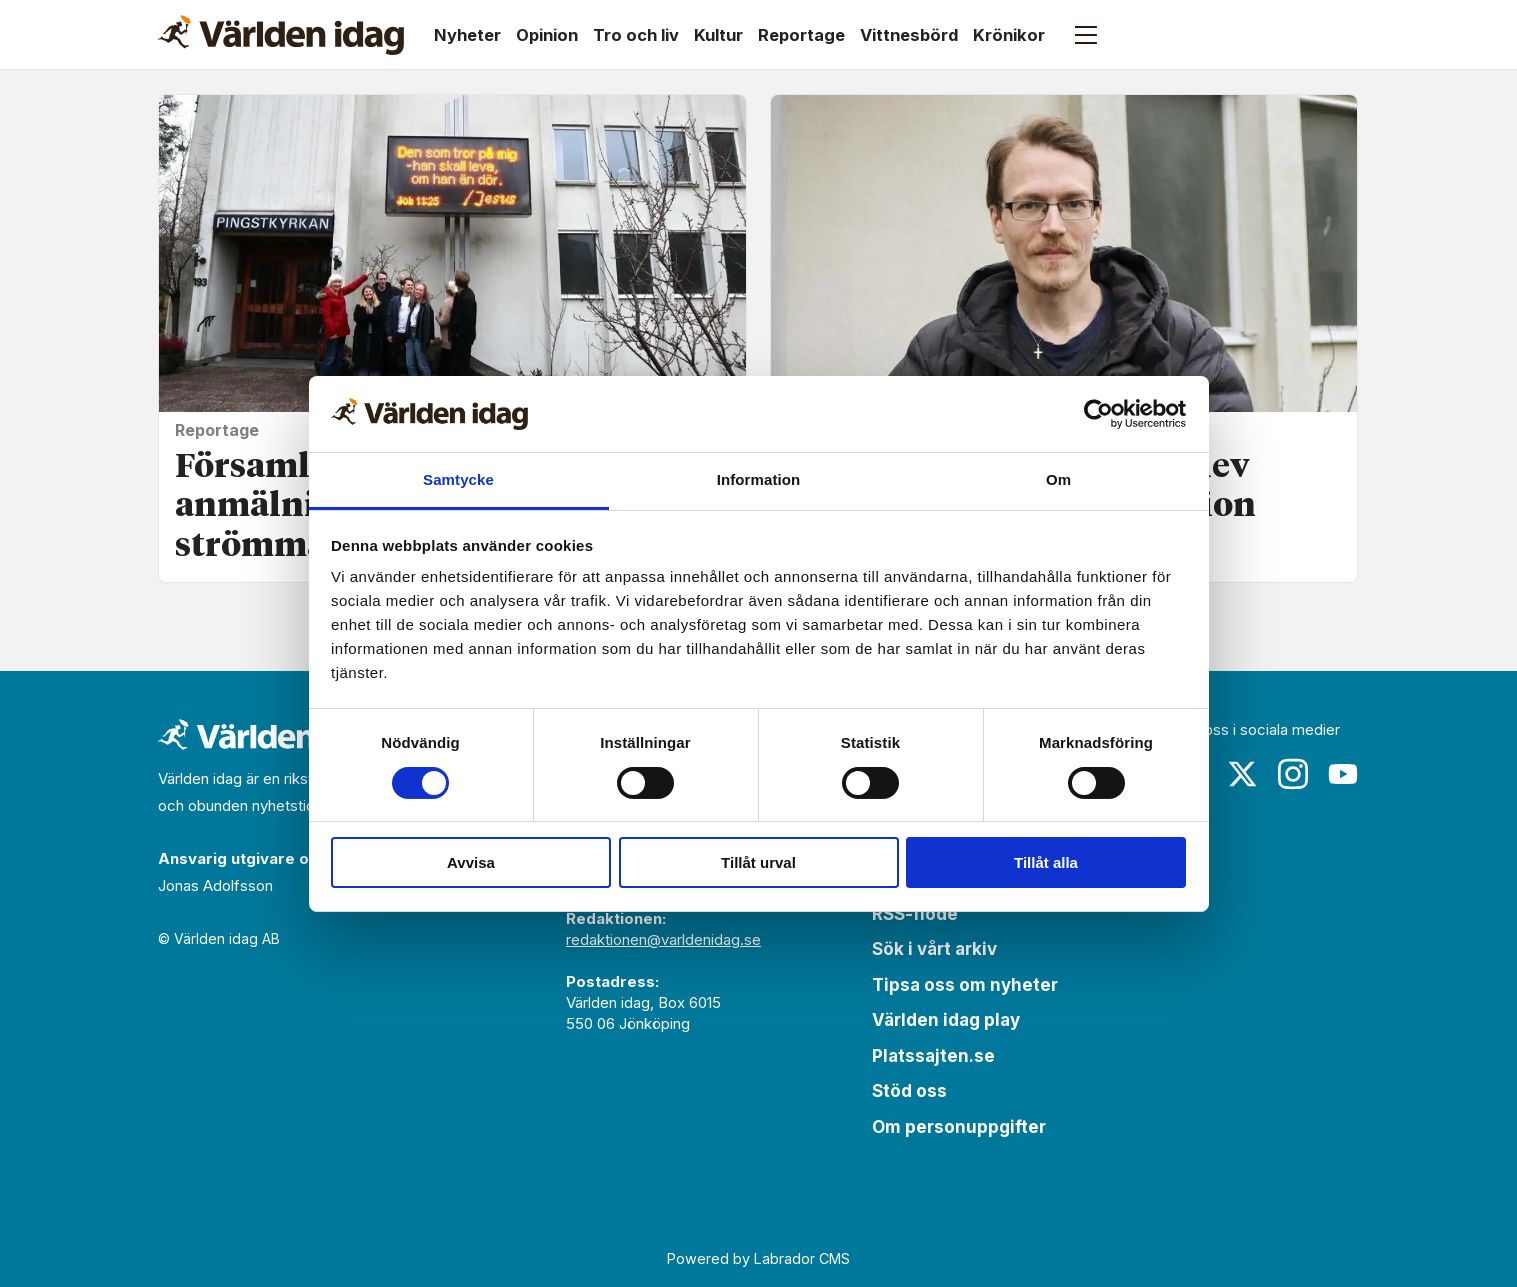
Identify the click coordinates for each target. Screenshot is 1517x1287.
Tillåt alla (1046, 862)
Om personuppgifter (959, 1127)
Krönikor (1009, 35)
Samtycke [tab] (458, 479)
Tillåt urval (758, 862)
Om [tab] (1058, 479)
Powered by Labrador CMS (758, 1258)
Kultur (718, 35)
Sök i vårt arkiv (934, 949)
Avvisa (471, 862)
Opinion (547, 35)
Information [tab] (759, 479)
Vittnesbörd (909, 35)
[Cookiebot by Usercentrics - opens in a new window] (1098, 414)
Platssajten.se (933, 1056)
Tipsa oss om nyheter (965, 985)
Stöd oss (909, 1091)
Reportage (801, 35)
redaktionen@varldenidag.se (663, 939)
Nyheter (467, 35)
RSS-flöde (915, 914)
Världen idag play (946, 1020)
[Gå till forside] (281, 35)
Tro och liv (636, 35)
